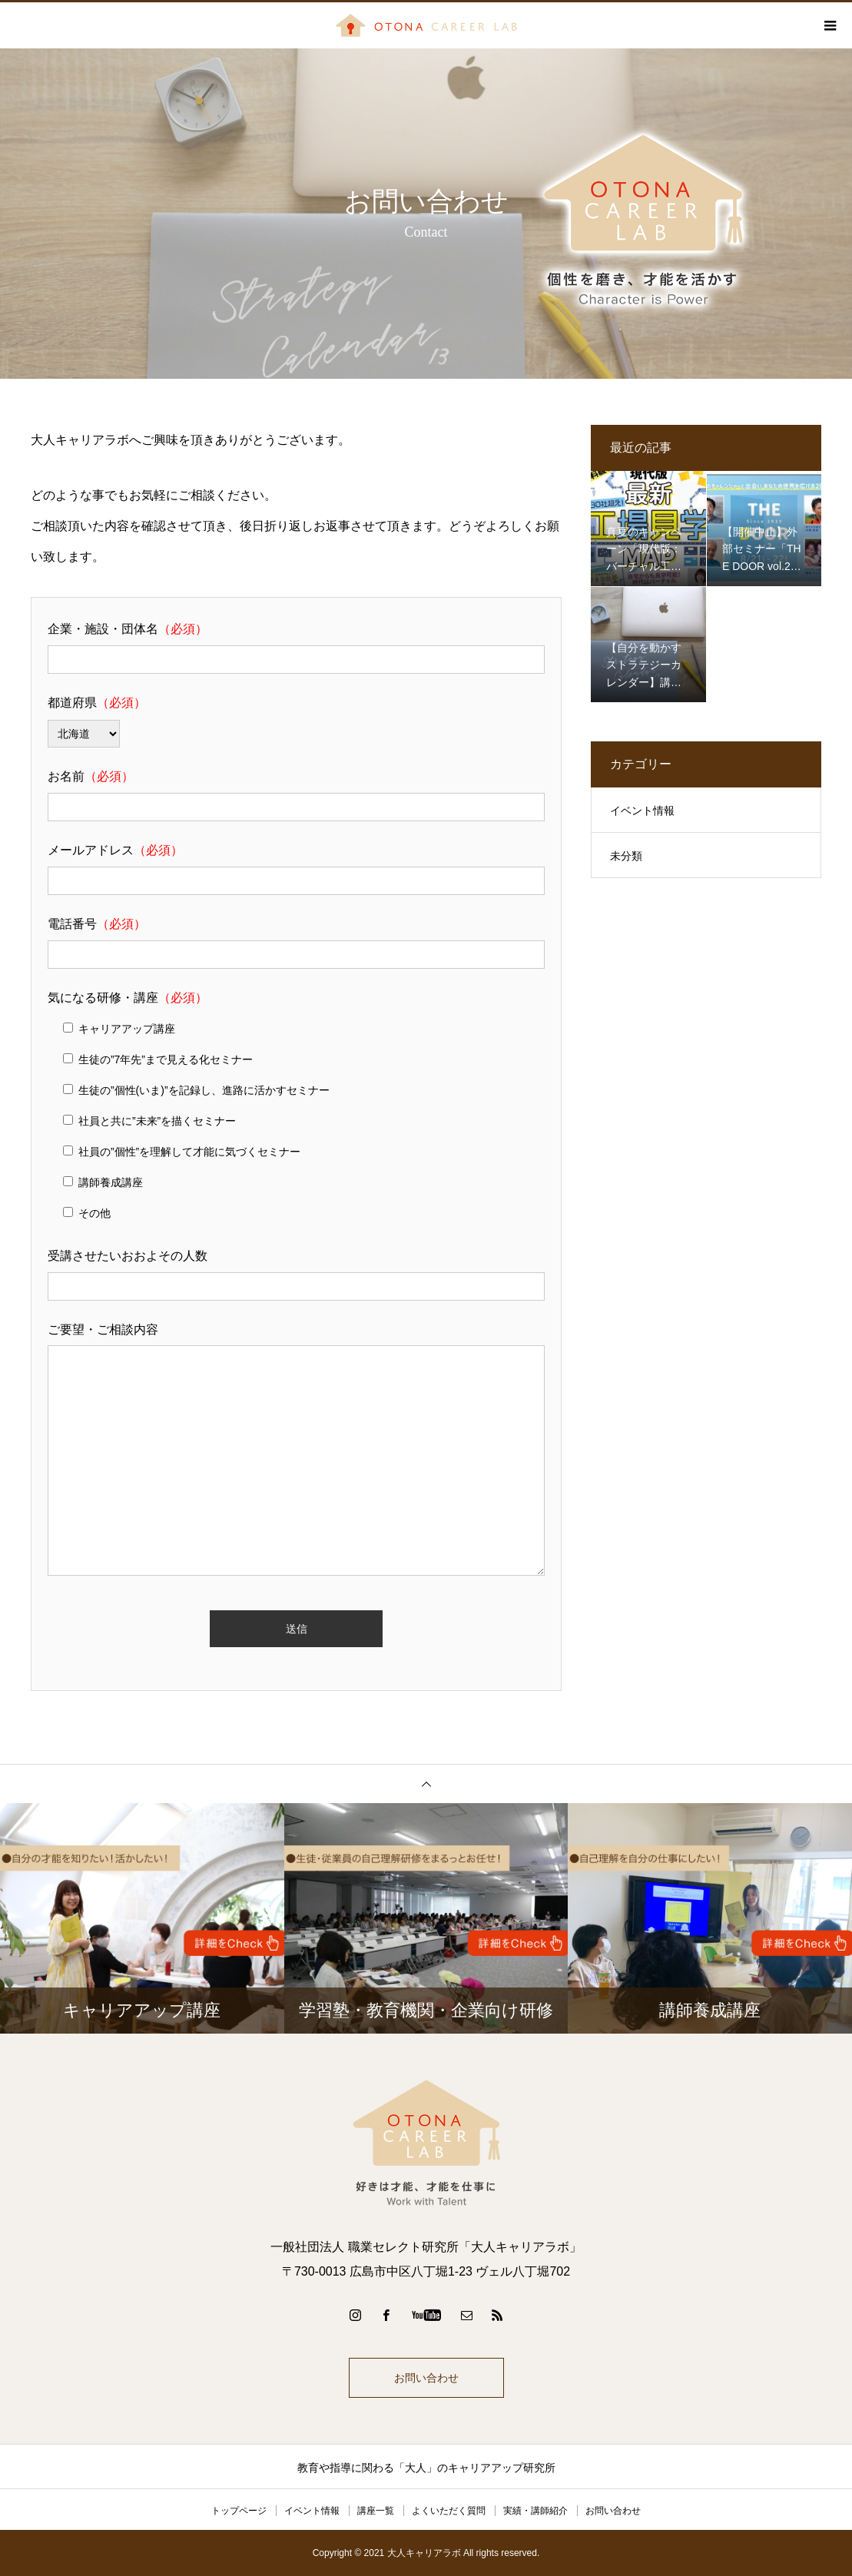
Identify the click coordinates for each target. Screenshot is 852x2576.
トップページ (239, 2510)
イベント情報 (642, 810)
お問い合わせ (426, 2378)
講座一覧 (375, 2510)
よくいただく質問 (449, 2510)
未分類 (626, 856)
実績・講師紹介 (535, 2510)
